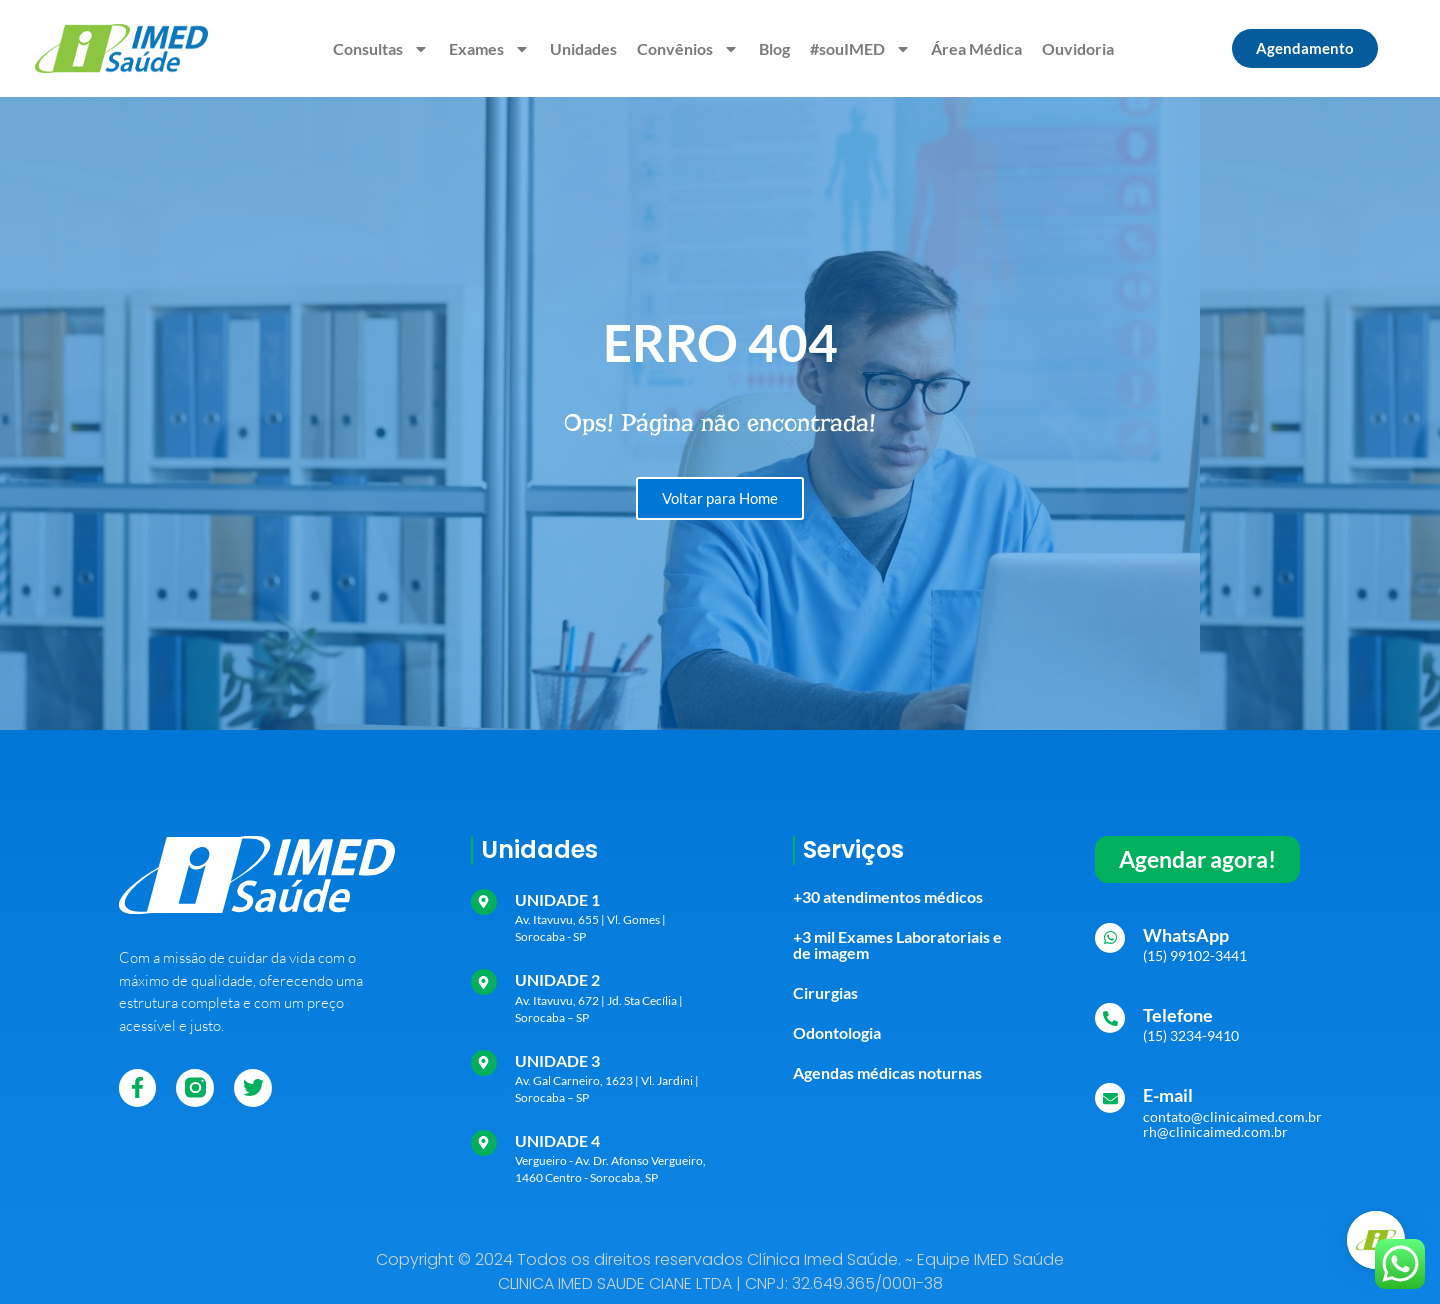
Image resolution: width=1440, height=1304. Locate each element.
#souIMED (860, 49)
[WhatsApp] (1110, 938)
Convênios (688, 49)
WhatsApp (1186, 935)
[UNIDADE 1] (484, 902)
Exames (489, 49)
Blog (774, 48)
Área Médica (976, 48)
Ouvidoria (1078, 48)
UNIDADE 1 (557, 899)
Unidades (583, 48)
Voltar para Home (720, 498)
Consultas (381, 49)
